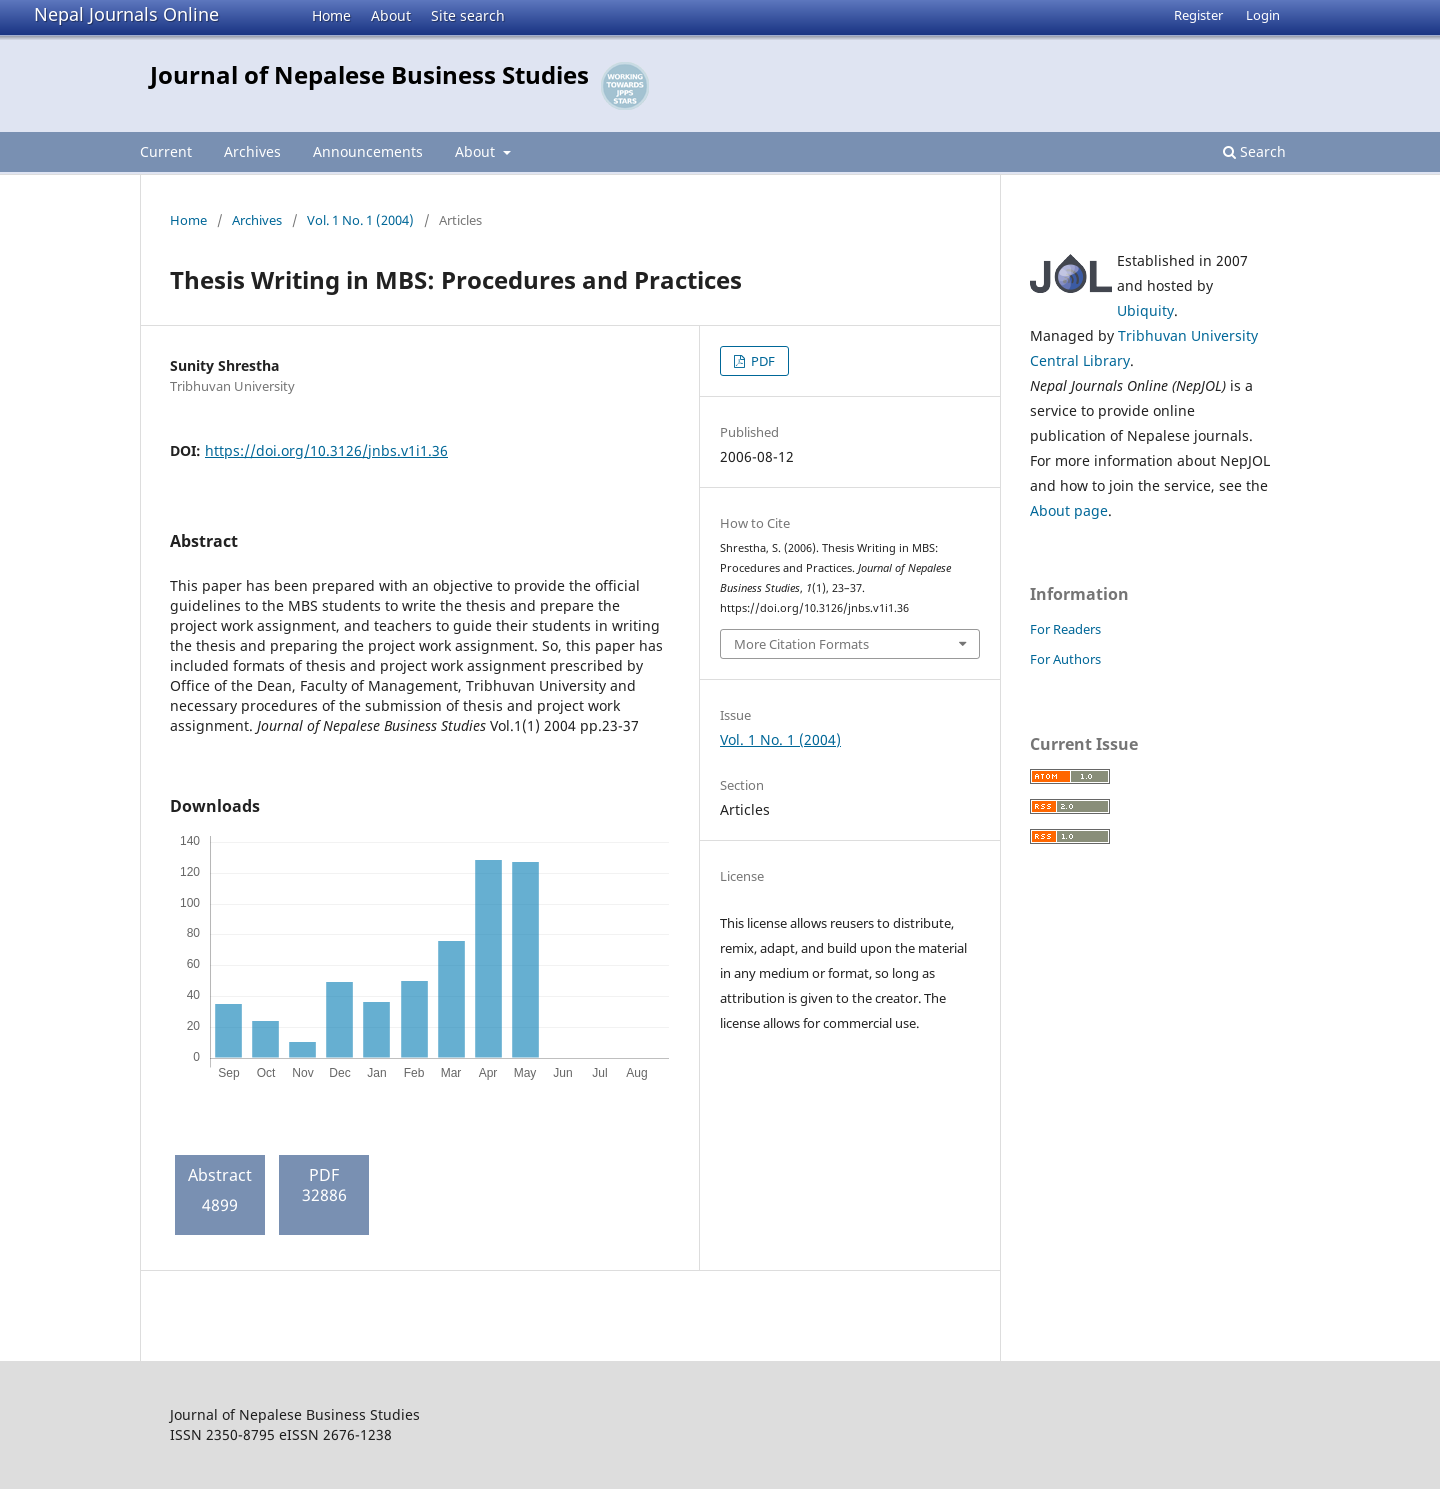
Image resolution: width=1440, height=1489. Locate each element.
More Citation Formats (801, 644)
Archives (252, 151)
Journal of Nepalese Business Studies (369, 74)
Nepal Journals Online (126, 14)
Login (1263, 15)
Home (331, 15)
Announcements (368, 151)
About (391, 15)
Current (166, 151)
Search (1254, 151)
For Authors (1065, 659)
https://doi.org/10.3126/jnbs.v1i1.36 (326, 450)
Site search (468, 15)
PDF (761, 361)
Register (1198, 15)
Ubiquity (1145, 310)
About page (1069, 510)
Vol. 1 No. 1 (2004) (360, 220)
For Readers (1065, 629)
